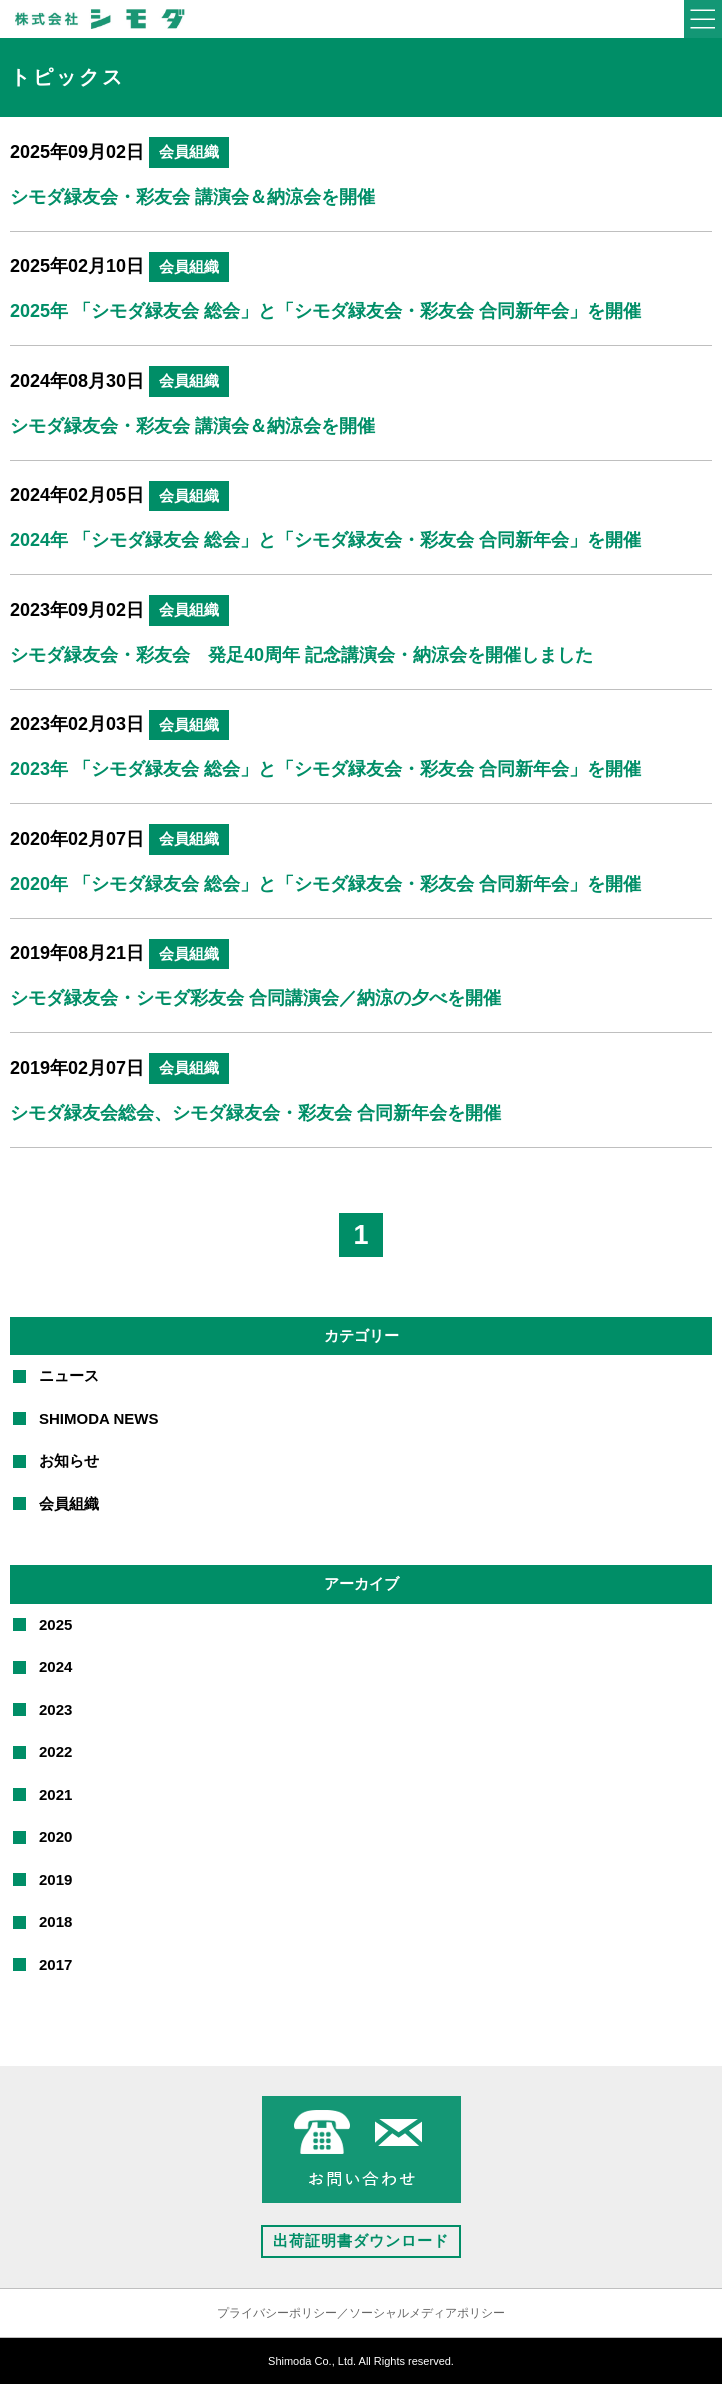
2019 (55, 1879)
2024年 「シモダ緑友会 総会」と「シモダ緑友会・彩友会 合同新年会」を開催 (325, 540)
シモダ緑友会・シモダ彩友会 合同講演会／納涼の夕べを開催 (255, 998)
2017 (55, 1964)
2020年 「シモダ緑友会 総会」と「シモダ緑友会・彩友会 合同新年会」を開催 (325, 884)
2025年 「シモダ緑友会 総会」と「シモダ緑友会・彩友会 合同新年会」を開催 (325, 311)
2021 (55, 1794)
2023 (55, 1709)
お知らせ (69, 1460)
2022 (55, 1751)
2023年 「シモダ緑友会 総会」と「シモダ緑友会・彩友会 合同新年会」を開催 (325, 769)
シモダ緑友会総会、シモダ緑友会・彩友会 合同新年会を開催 (255, 1113)
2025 (55, 1624)
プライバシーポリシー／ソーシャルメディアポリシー (361, 2313)
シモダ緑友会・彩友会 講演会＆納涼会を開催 (192, 197)
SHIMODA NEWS (98, 1418)
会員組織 (189, 151)
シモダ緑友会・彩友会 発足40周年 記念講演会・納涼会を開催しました (301, 655)
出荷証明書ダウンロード (361, 2240)
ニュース (69, 1375)
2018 (55, 1921)
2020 (55, 1836)
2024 (55, 1666)
